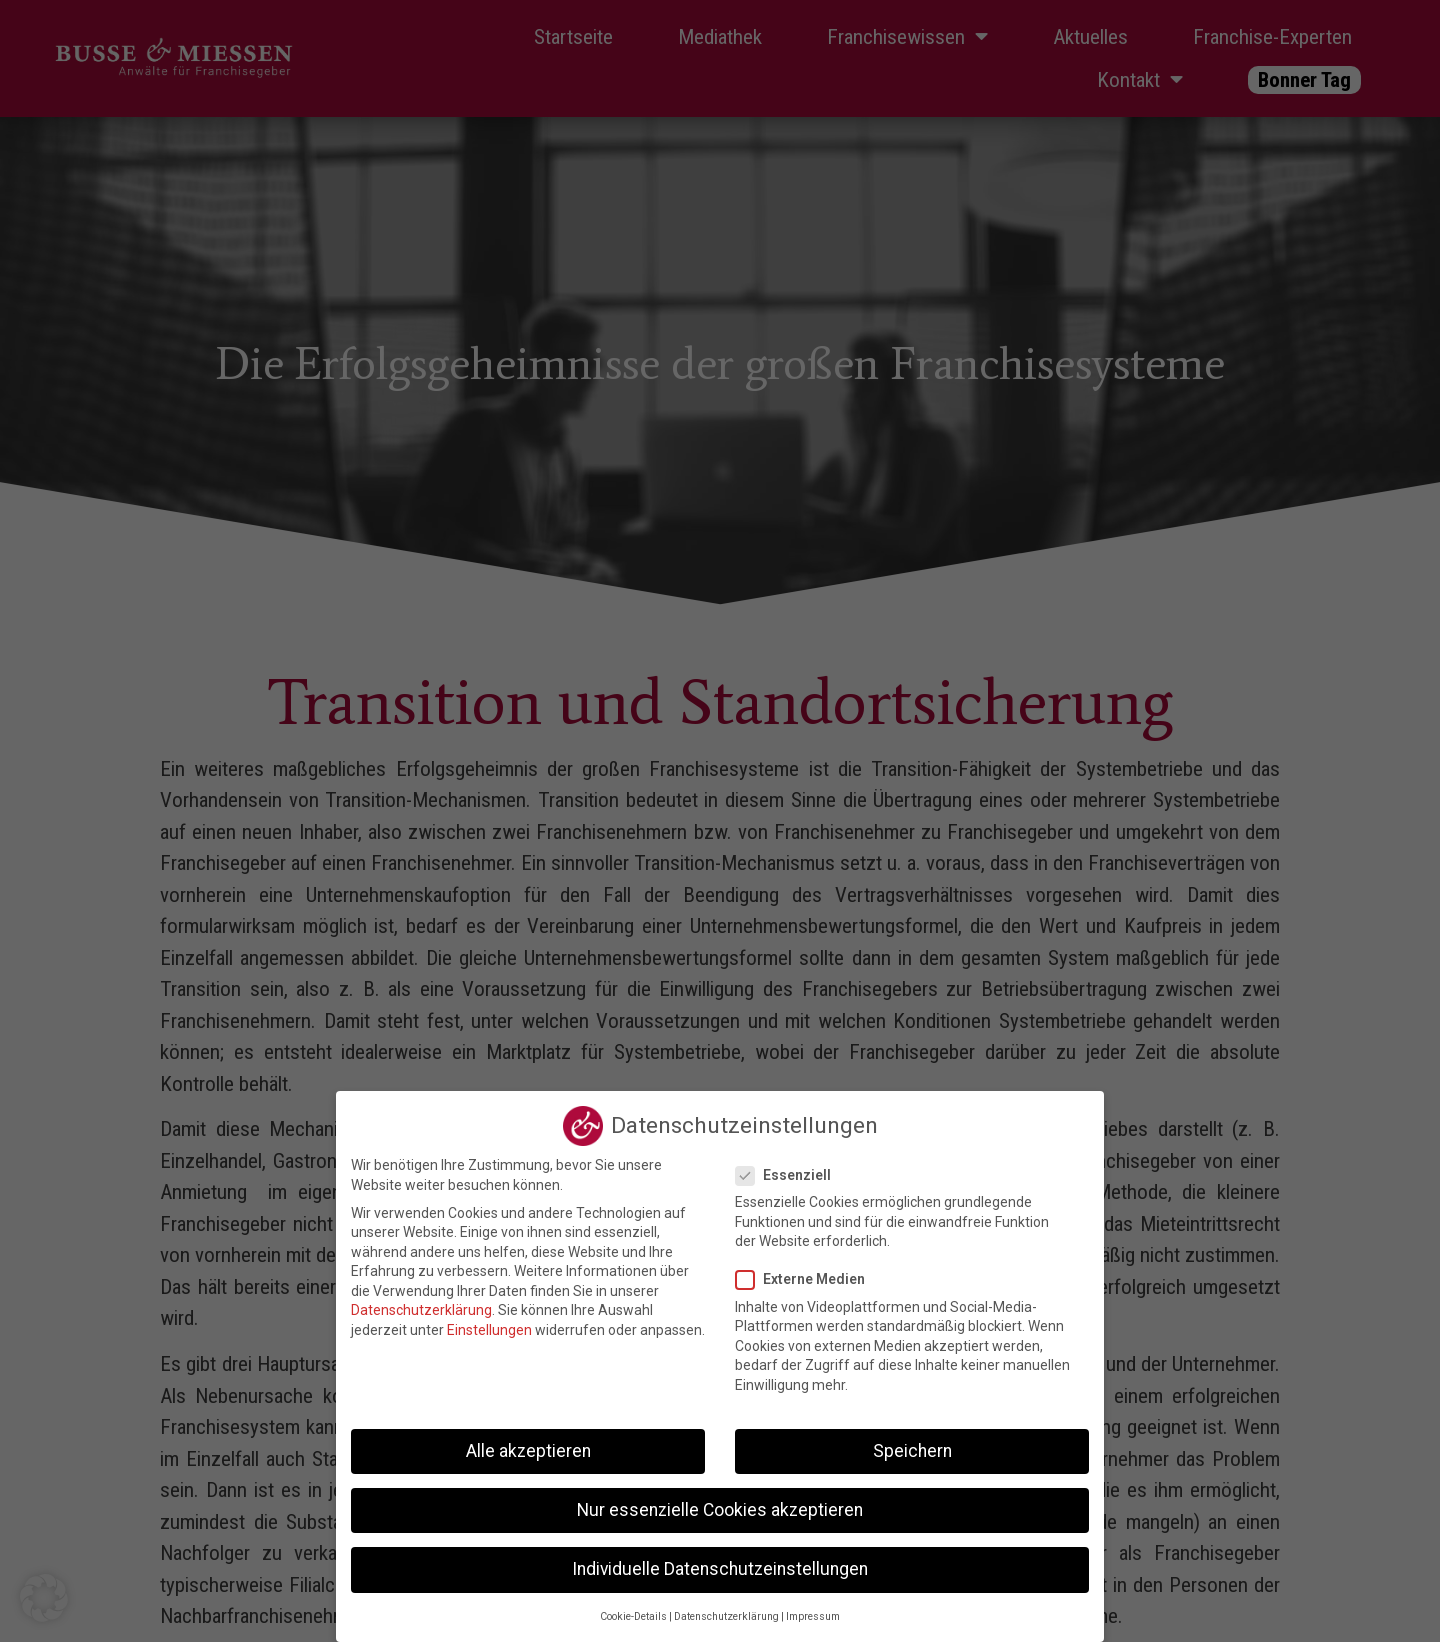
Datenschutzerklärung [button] (726, 1605)
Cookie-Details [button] (633, 1605)
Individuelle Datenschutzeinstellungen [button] (720, 1558)
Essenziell (789, 1164)
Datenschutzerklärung (421, 1299)
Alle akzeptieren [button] (528, 1439)
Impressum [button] (813, 1605)
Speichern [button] (912, 1439)
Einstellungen (489, 1319)
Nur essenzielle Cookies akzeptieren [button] (720, 1499)
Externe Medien (806, 1268)
